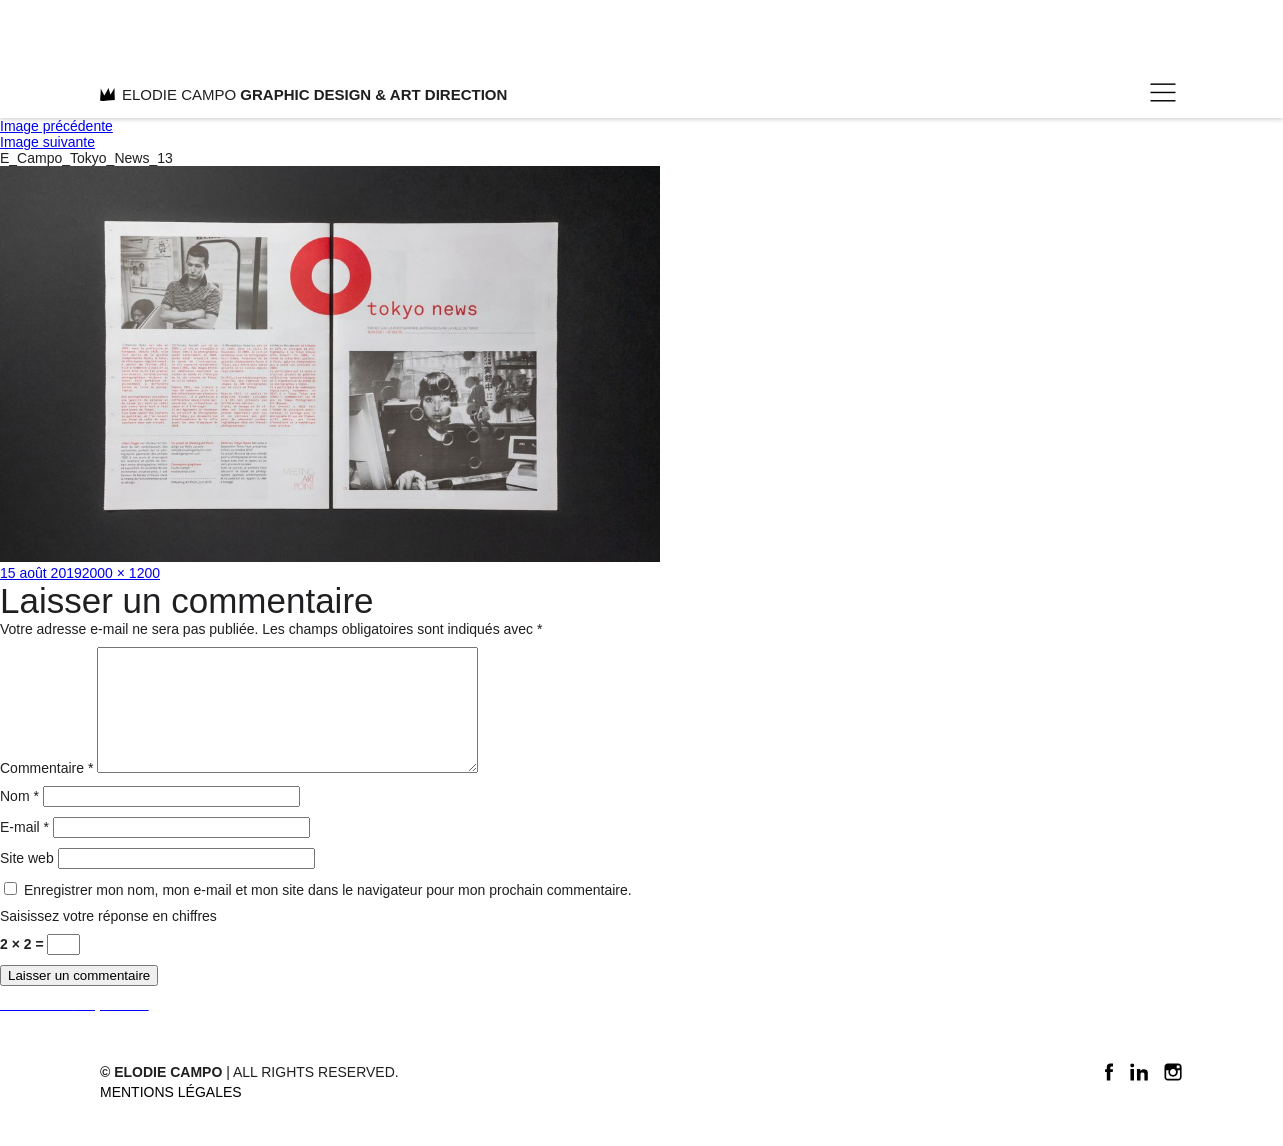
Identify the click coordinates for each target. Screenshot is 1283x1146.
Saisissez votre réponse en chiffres (108, 940)
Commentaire (46, 792)
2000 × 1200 (121, 573)
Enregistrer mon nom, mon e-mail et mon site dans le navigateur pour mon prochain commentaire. (328, 914)
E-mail (24, 851)
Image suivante (47, 142)
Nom (19, 820)
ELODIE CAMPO (303, 94)
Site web (27, 882)
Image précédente (56, 126)
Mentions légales (171, 1116)
